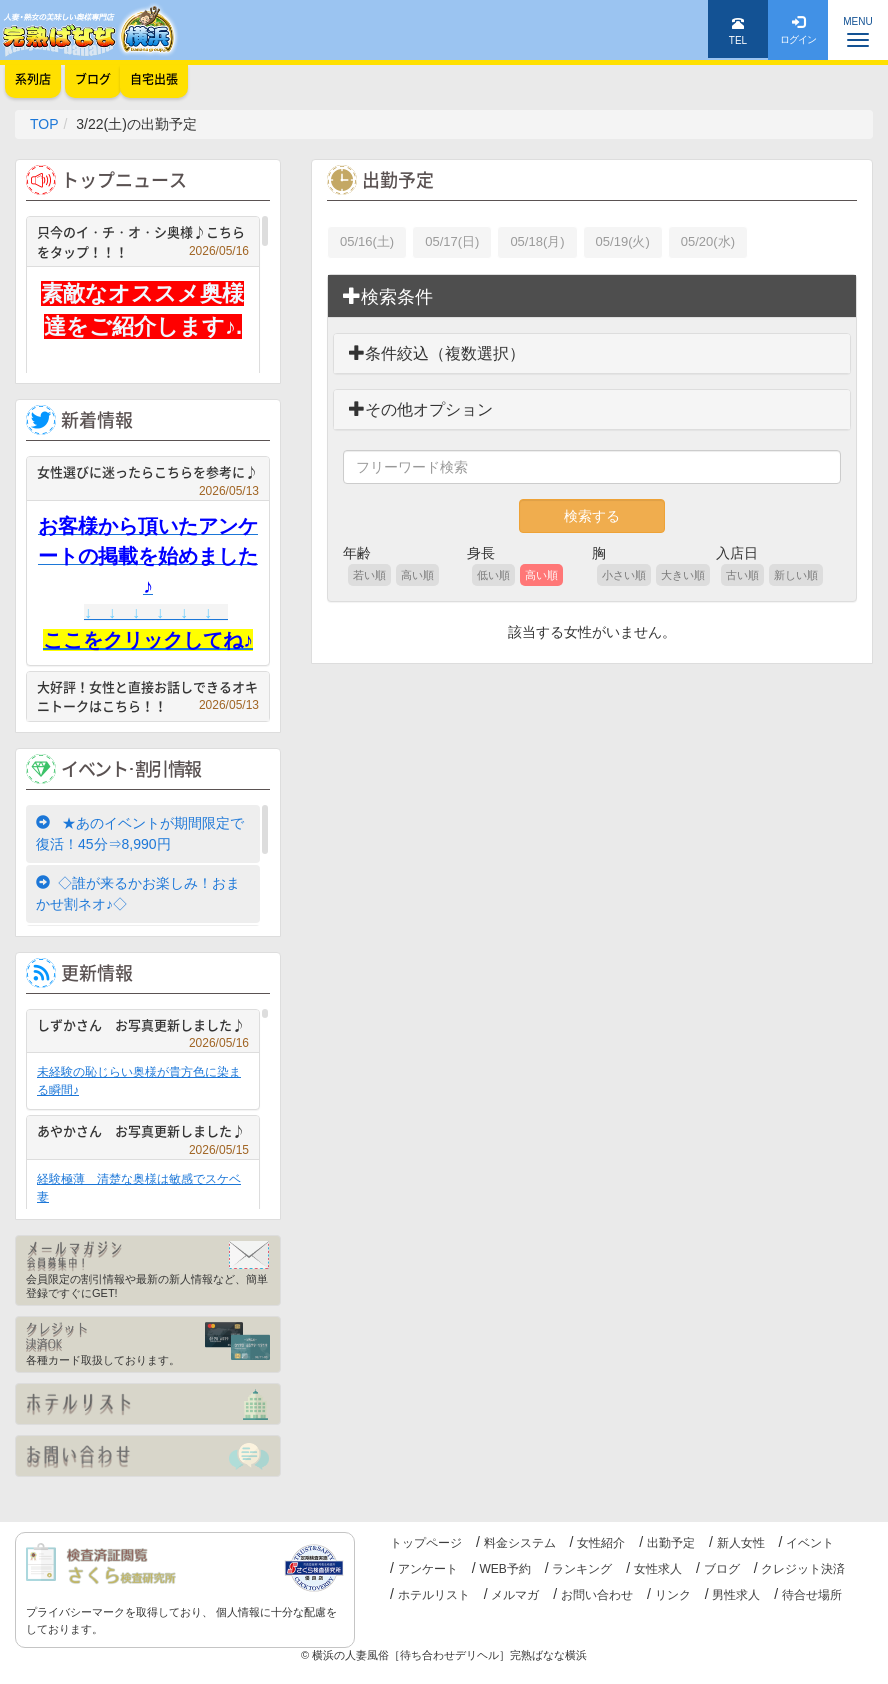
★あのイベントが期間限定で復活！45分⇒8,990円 (140, 833)
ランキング (582, 1569)
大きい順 (683, 575)
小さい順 (624, 575)
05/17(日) (452, 241)
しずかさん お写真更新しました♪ (143, 1027)
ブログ (722, 1569)
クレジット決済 (803, 1569)
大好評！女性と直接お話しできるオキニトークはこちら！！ (148, 696)
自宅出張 (154, 79)
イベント (810, 1543)
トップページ (426, 1543)
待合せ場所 (812, 1595)
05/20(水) (708, 241)
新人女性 (741, 1543)
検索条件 (388, 296)
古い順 (742, 575)
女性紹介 (601, 1543)
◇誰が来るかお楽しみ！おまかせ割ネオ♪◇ (138, 893)
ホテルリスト (434, 1595)
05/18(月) (537, 241)
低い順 (493, 575)
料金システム (520, 1543)
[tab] (592, 297)
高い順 (417, 575)
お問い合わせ (597, 1595)
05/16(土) (367, 241)
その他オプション (421, 409)
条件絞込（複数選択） (437, 353)
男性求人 (736, 1595)
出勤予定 (671, 1543)
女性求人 (658, 1569)
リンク (673, 1595)
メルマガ (515, 1595)
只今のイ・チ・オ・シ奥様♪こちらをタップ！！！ (143, 241)
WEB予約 (504, 1569)
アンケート (428, 1569)
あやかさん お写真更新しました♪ (143, 1133)
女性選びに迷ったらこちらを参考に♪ (148, 474)
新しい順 (796, 575)
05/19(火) (623, 241)
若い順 (369, 575)
